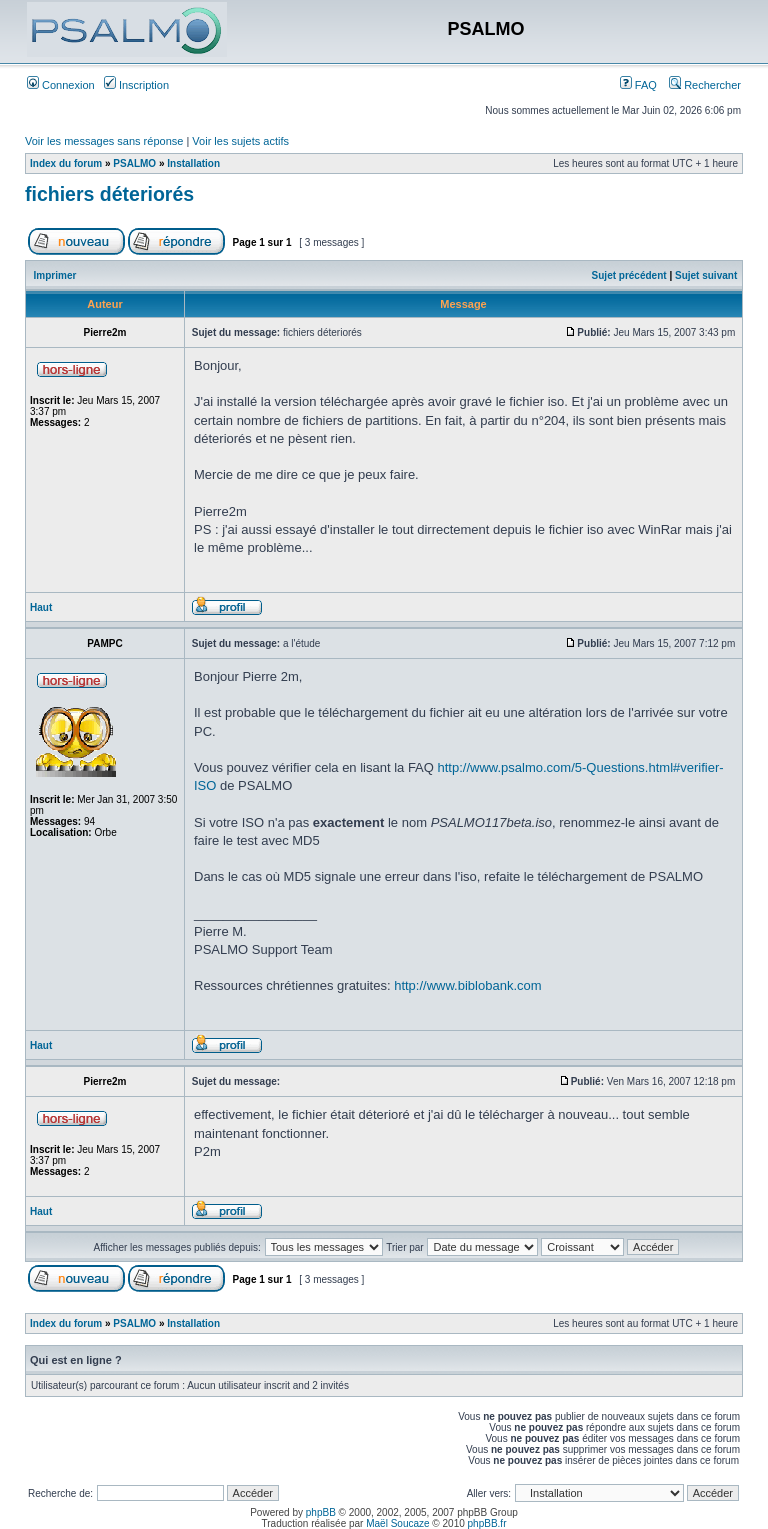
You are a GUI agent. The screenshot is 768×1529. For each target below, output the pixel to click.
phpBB (321, 1512)
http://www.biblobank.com (467, 985)
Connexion (61, 85)
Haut (41, 607)
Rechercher (705, 85)
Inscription (136, 85)
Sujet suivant (706, 275)
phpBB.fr (487, 1523)
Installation (193, 163)
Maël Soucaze (397, 1523)
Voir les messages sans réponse (104, 141)
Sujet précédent (629, 275)
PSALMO (134, 163)
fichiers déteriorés (109, 194)
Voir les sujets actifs (240, 141)
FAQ (638, 85)
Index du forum (66, 163)
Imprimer (55, 275)
